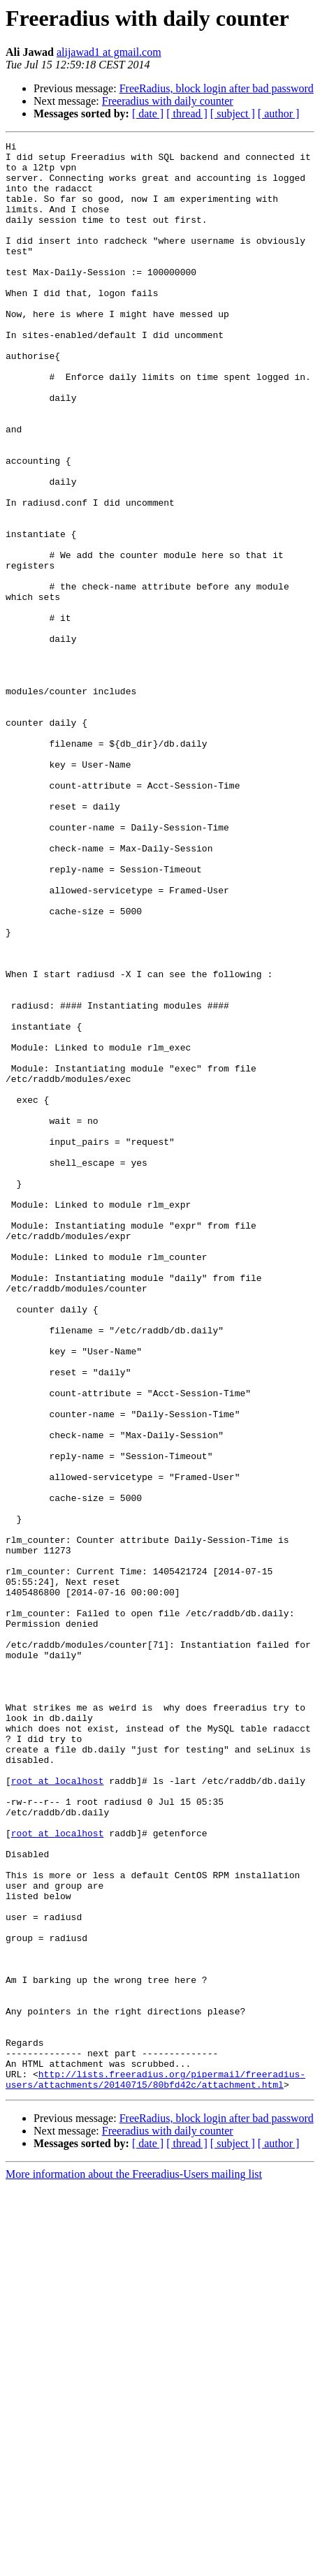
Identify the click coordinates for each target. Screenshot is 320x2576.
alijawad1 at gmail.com (109, 52)
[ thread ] (187, 113)
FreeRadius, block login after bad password (216, 88)
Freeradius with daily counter (167, 101)
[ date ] (147, 113)
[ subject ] (232, 113)
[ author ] (279, 113)
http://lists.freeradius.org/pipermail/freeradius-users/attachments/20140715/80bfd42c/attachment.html (155, 2467)
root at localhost (57, 2109)
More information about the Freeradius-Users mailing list (134, 2564)
